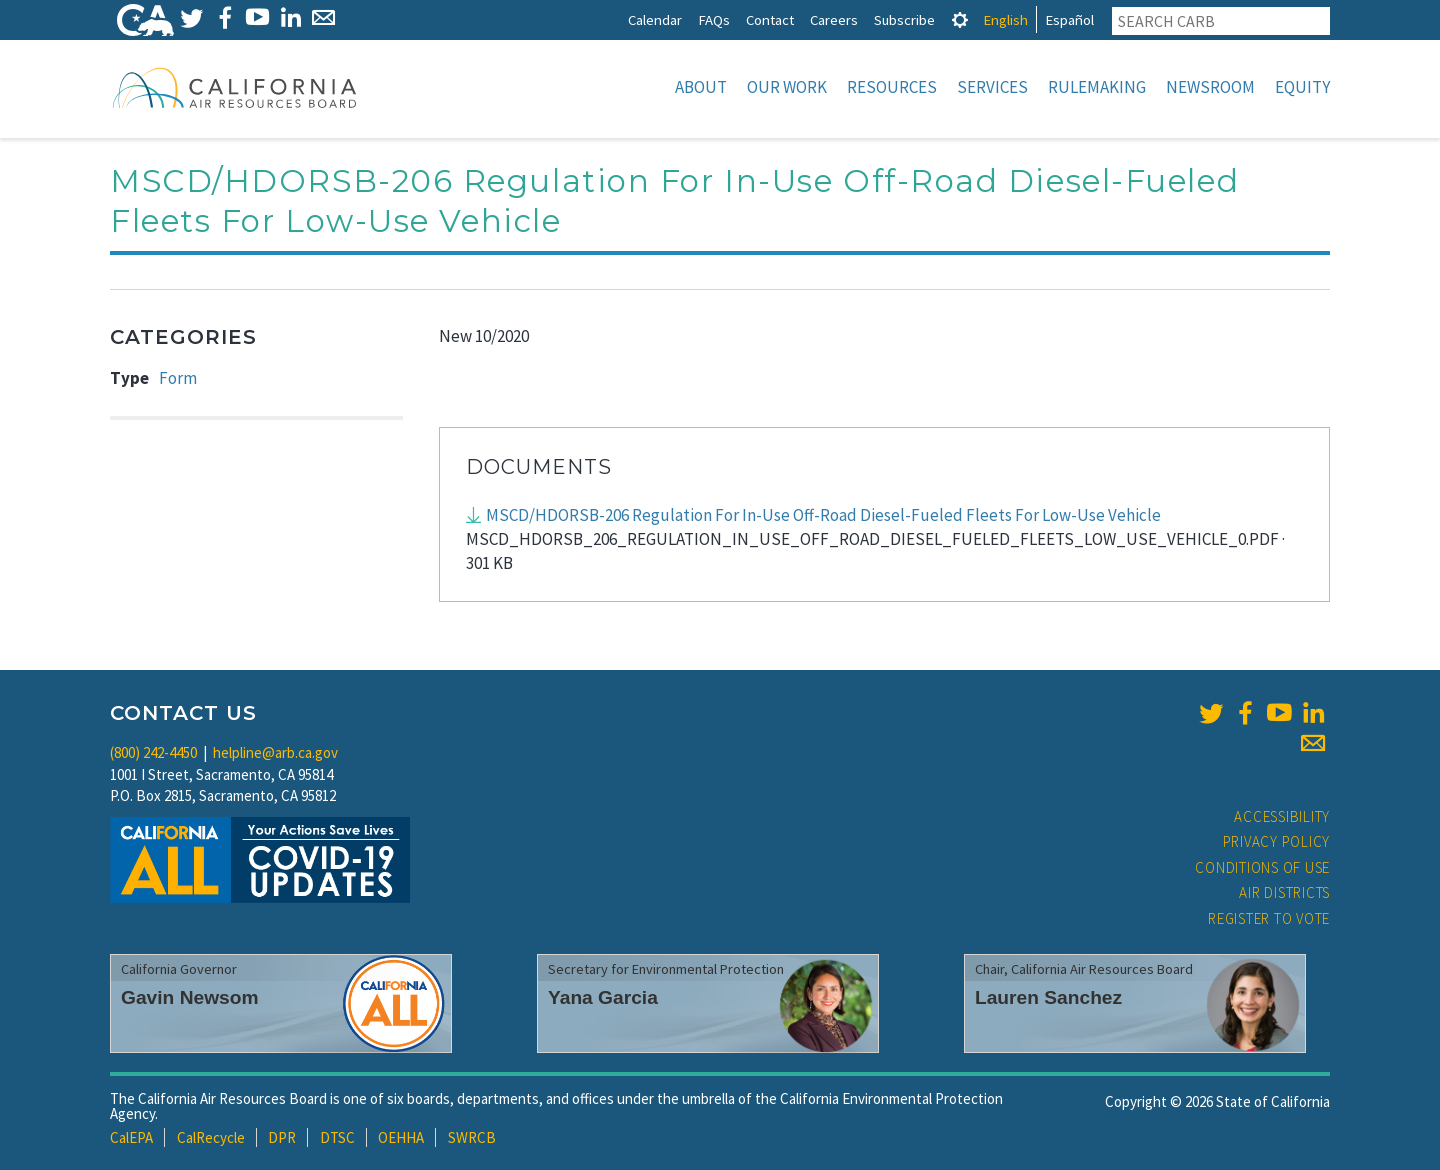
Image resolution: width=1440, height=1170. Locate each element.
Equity (1302, 87)
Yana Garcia (603, 997)
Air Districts (1284, 892)
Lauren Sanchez (1048, 997)
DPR (282, 1137)
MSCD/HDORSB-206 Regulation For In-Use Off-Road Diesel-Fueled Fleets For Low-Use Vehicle (825, 515)
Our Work (787, 87)
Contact (770, 19)
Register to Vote (1269, 918)
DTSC (337, 1137)
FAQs (714, 19)
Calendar (655, 19)
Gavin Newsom (190, 997)
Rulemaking (1097, 87)
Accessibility (1282, 816)
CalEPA (131, 1137)
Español (1069, 19)
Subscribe (904, 19)
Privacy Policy (1277, 841)
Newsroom (1210, 87)
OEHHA (401, 1137)
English (1005, 19)
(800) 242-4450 (153, 752)
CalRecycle (211, 1137)
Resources (892, 87)
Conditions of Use (1262, 867)
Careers (834, 19)
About (701, 87)
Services (992, 87)
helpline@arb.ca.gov (275, 752)
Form (178, 378)
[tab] (960, 19)
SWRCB (472, 1137)
